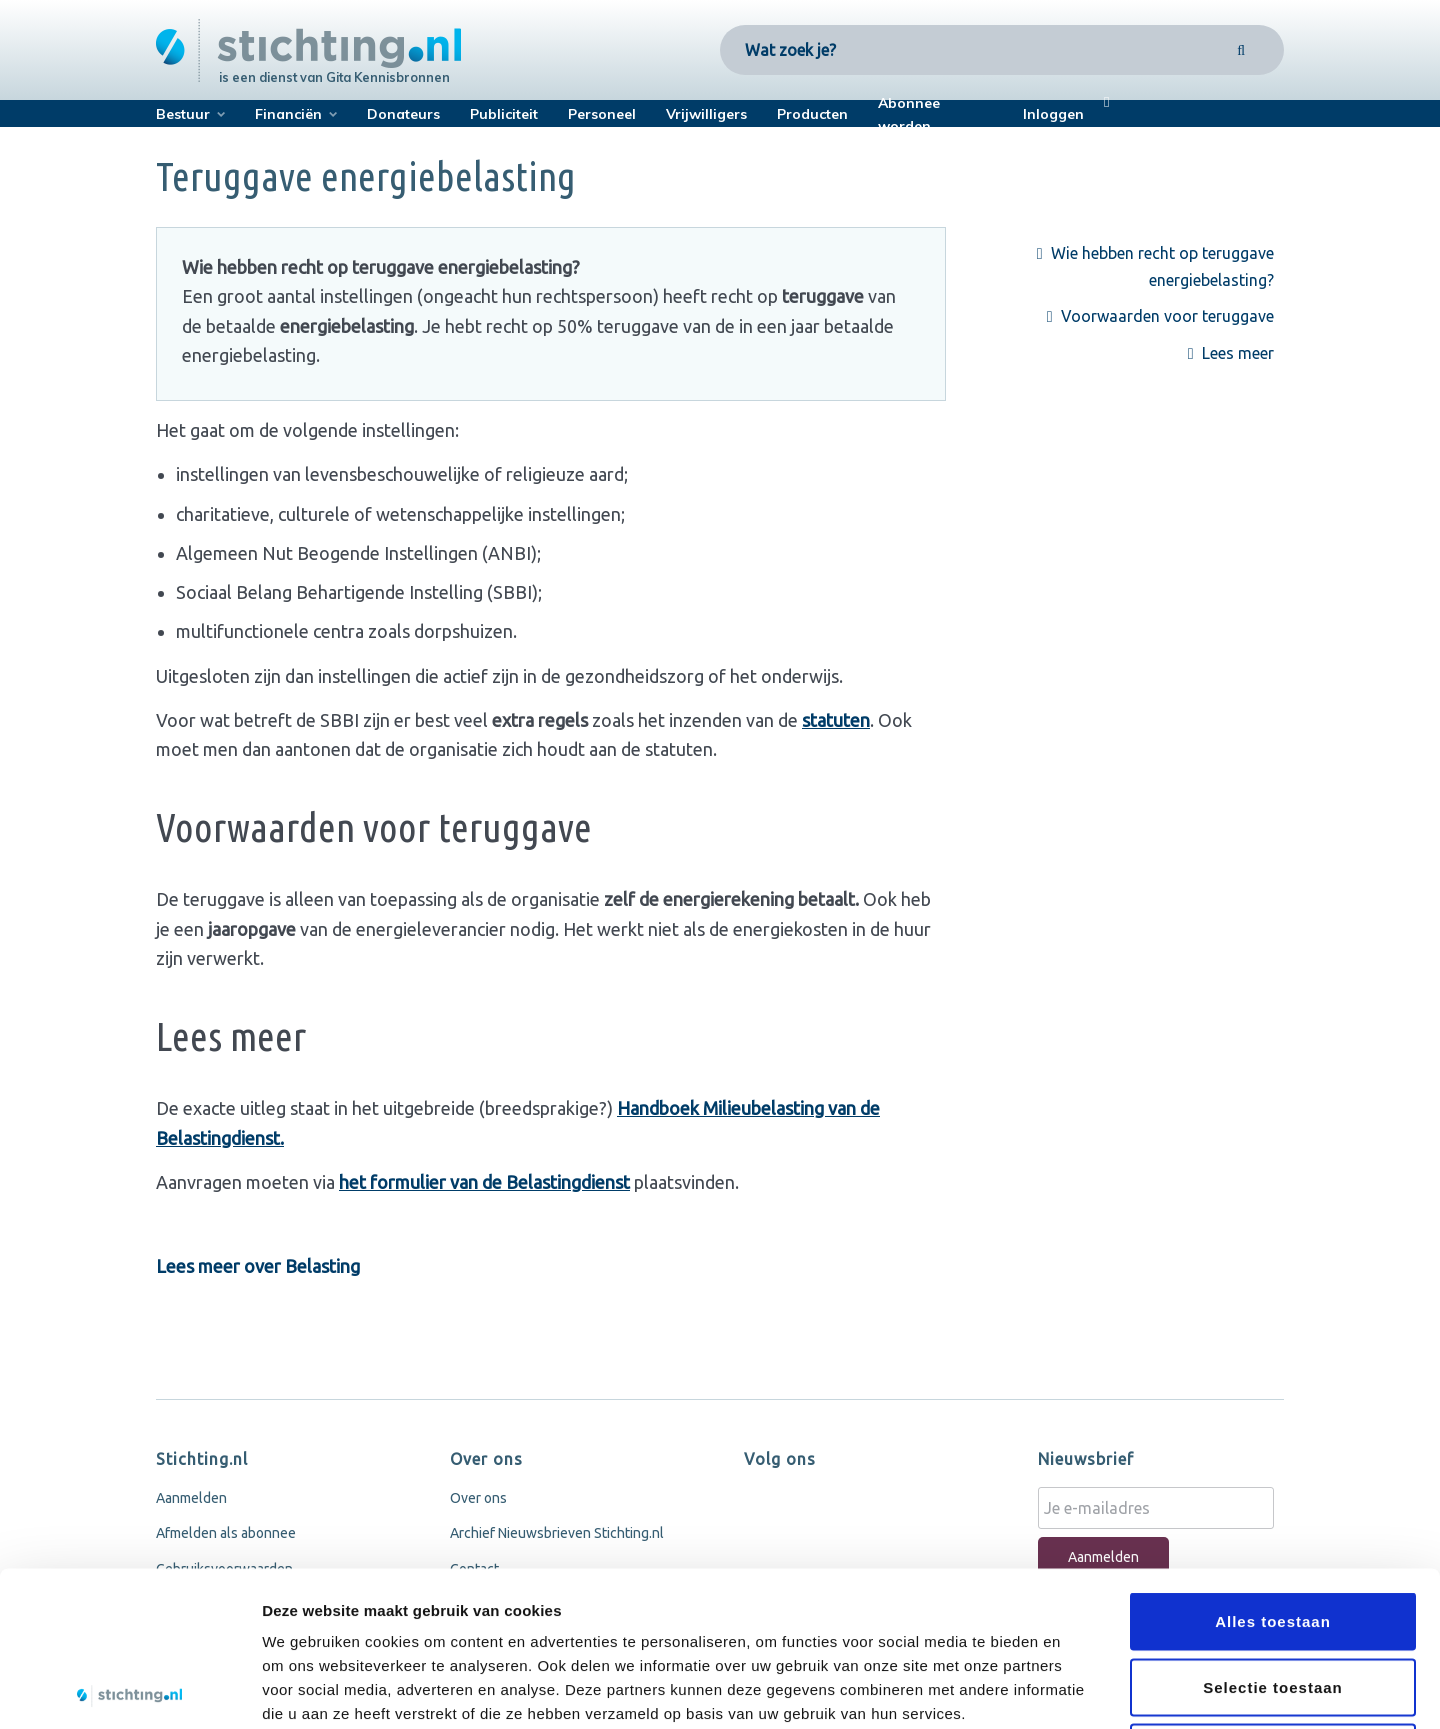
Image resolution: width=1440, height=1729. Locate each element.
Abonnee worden (909, 114)
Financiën (288, 114)
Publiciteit (504, 114)
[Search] (1241, 50)
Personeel (602, 114)
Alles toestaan (1273, 1466)
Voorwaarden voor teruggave (1169, 316)
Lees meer (1240, 353)
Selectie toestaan (1273, 1532)
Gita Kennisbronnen (388, 77)
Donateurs (403, 114)
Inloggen (1053, 114)
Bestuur (183, 114)
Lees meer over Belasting (258, 1266)
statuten (836, 720)
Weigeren (1272, 1597)
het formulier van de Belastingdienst (484, 1182)
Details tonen (1080, 1689)
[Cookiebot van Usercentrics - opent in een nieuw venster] (129, 1690)
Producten (812, 114)
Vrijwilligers (706, 114)
